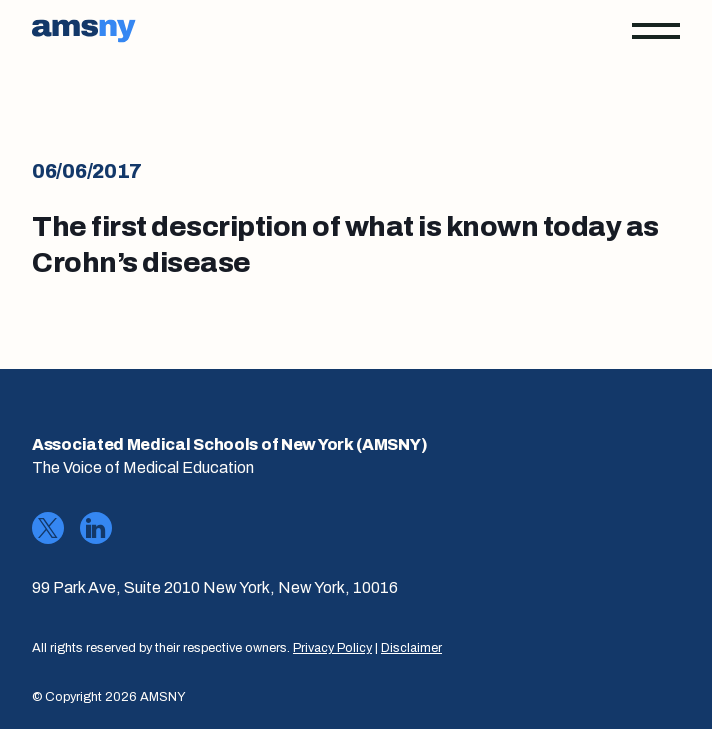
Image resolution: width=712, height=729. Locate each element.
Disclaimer (411, 648)
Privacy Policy (332, 648)
